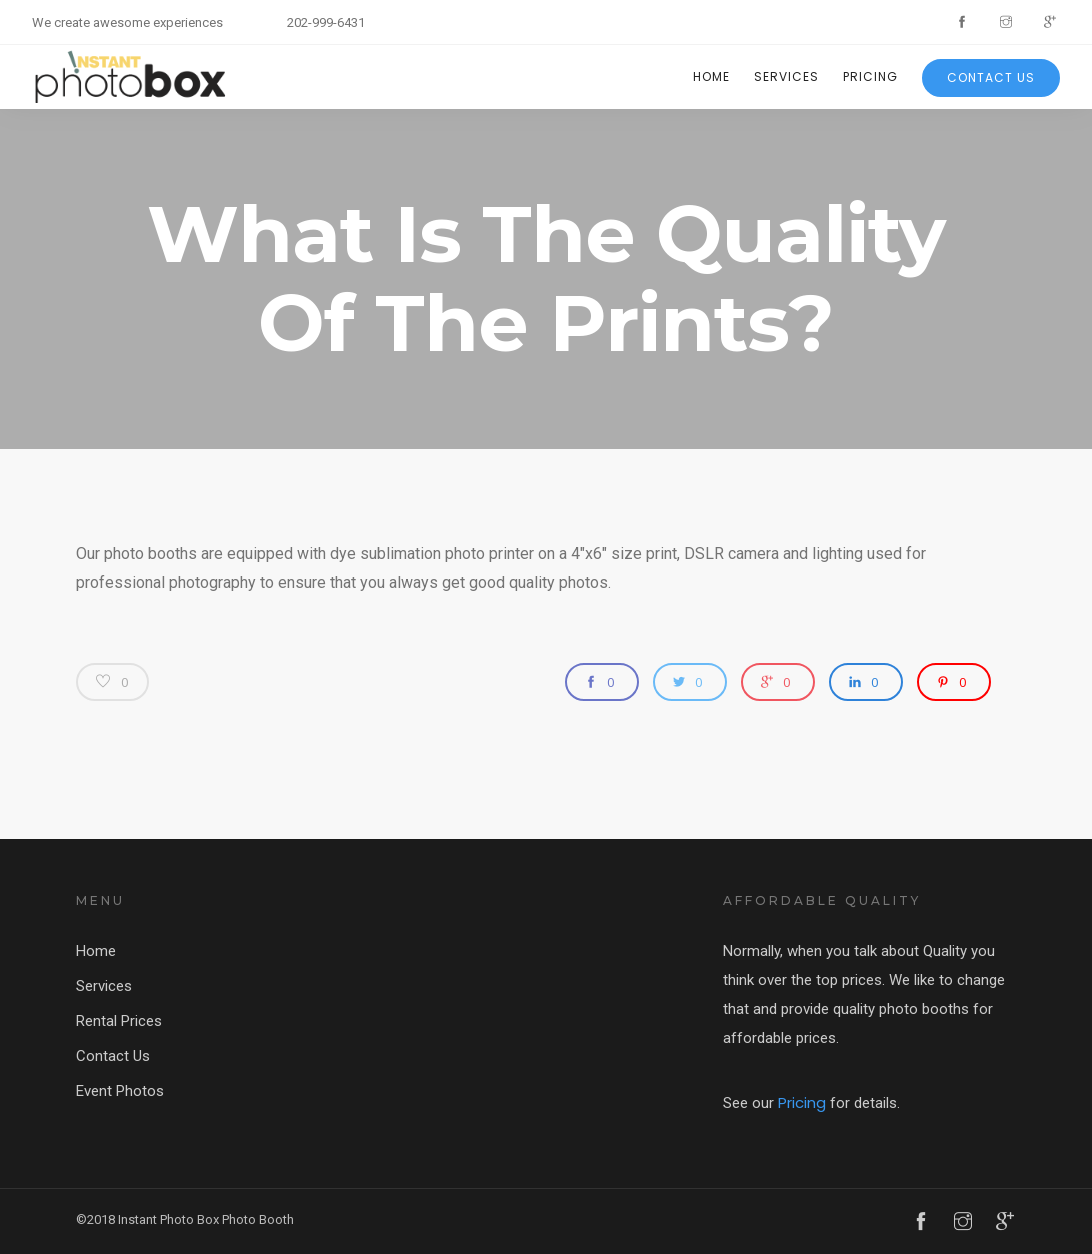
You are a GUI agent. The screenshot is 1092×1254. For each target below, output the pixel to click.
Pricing (870, 76)
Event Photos (120, 1091)
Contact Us (991, 77)
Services (786, 76)
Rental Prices (119, 1021)
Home (711, 76)
